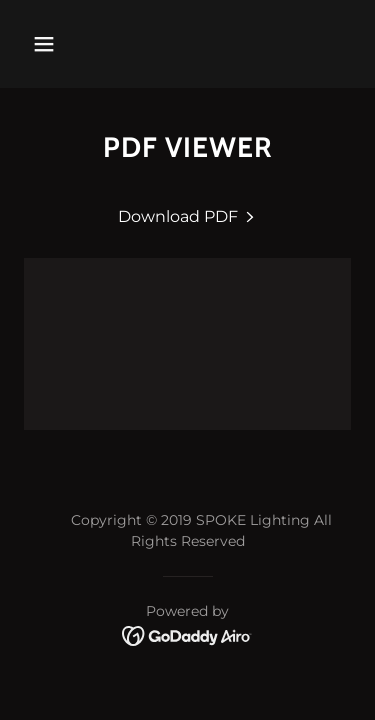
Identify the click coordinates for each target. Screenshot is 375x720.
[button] (44, 44)
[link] (188, 216)
